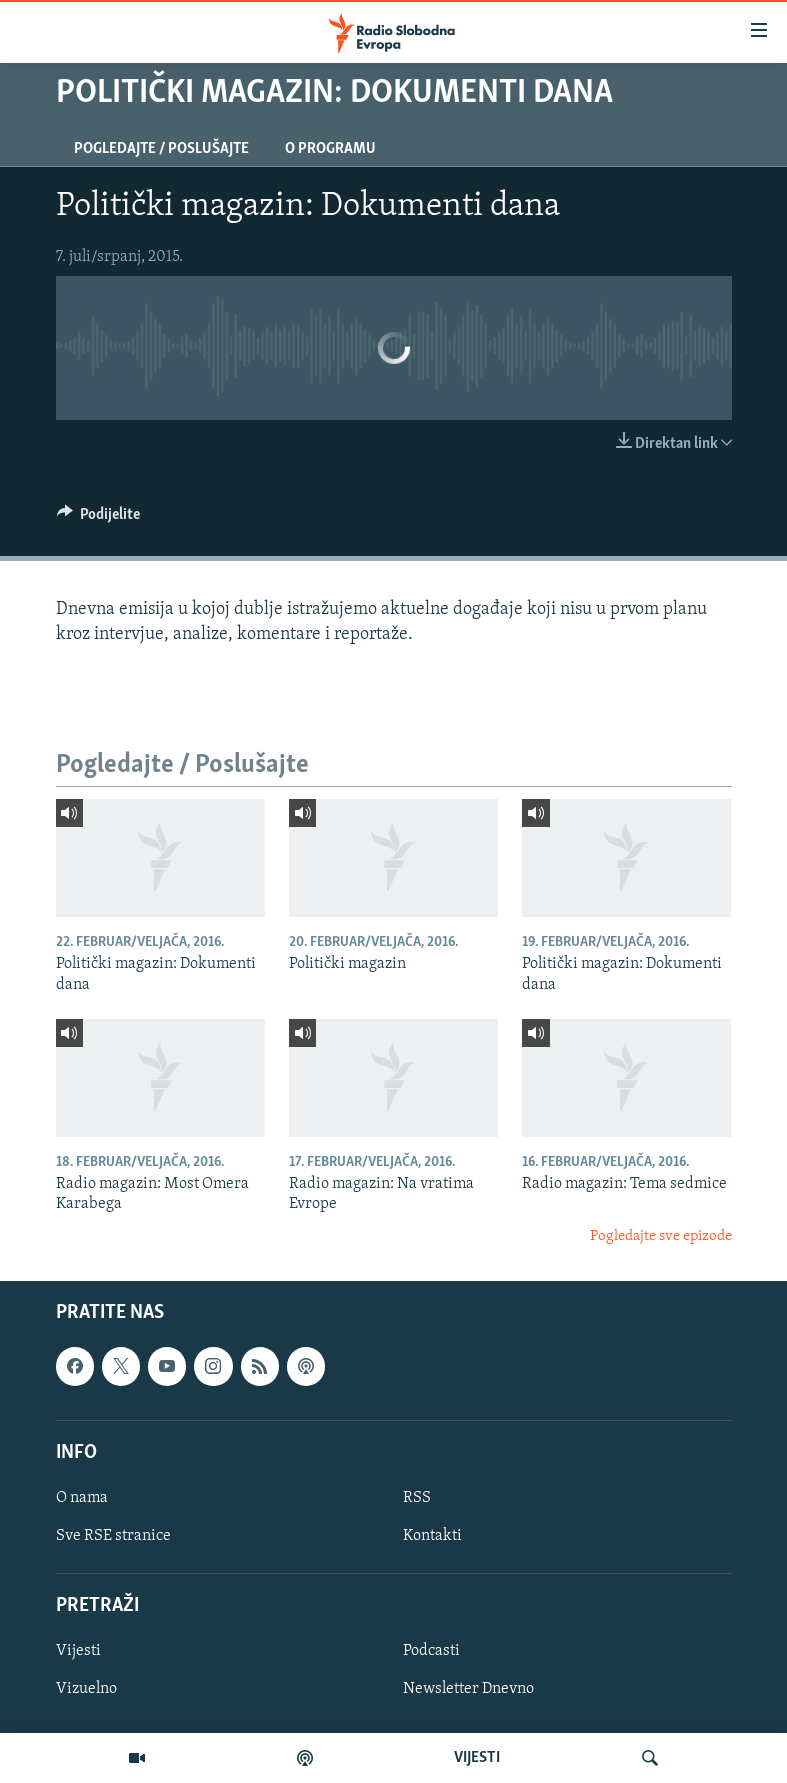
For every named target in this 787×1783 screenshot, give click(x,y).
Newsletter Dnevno (468, 1690)
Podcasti (431, 1652)
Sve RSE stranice (113, 1536)
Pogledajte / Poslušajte (161, 149)
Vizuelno (86, 1690)
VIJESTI (477, 1758)
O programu (330, 149)
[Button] (99, 519)
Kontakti (432, 1536)
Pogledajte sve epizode (661, 1236)
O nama (82, 1498)
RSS (417, 1498)
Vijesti (78, 1652)
